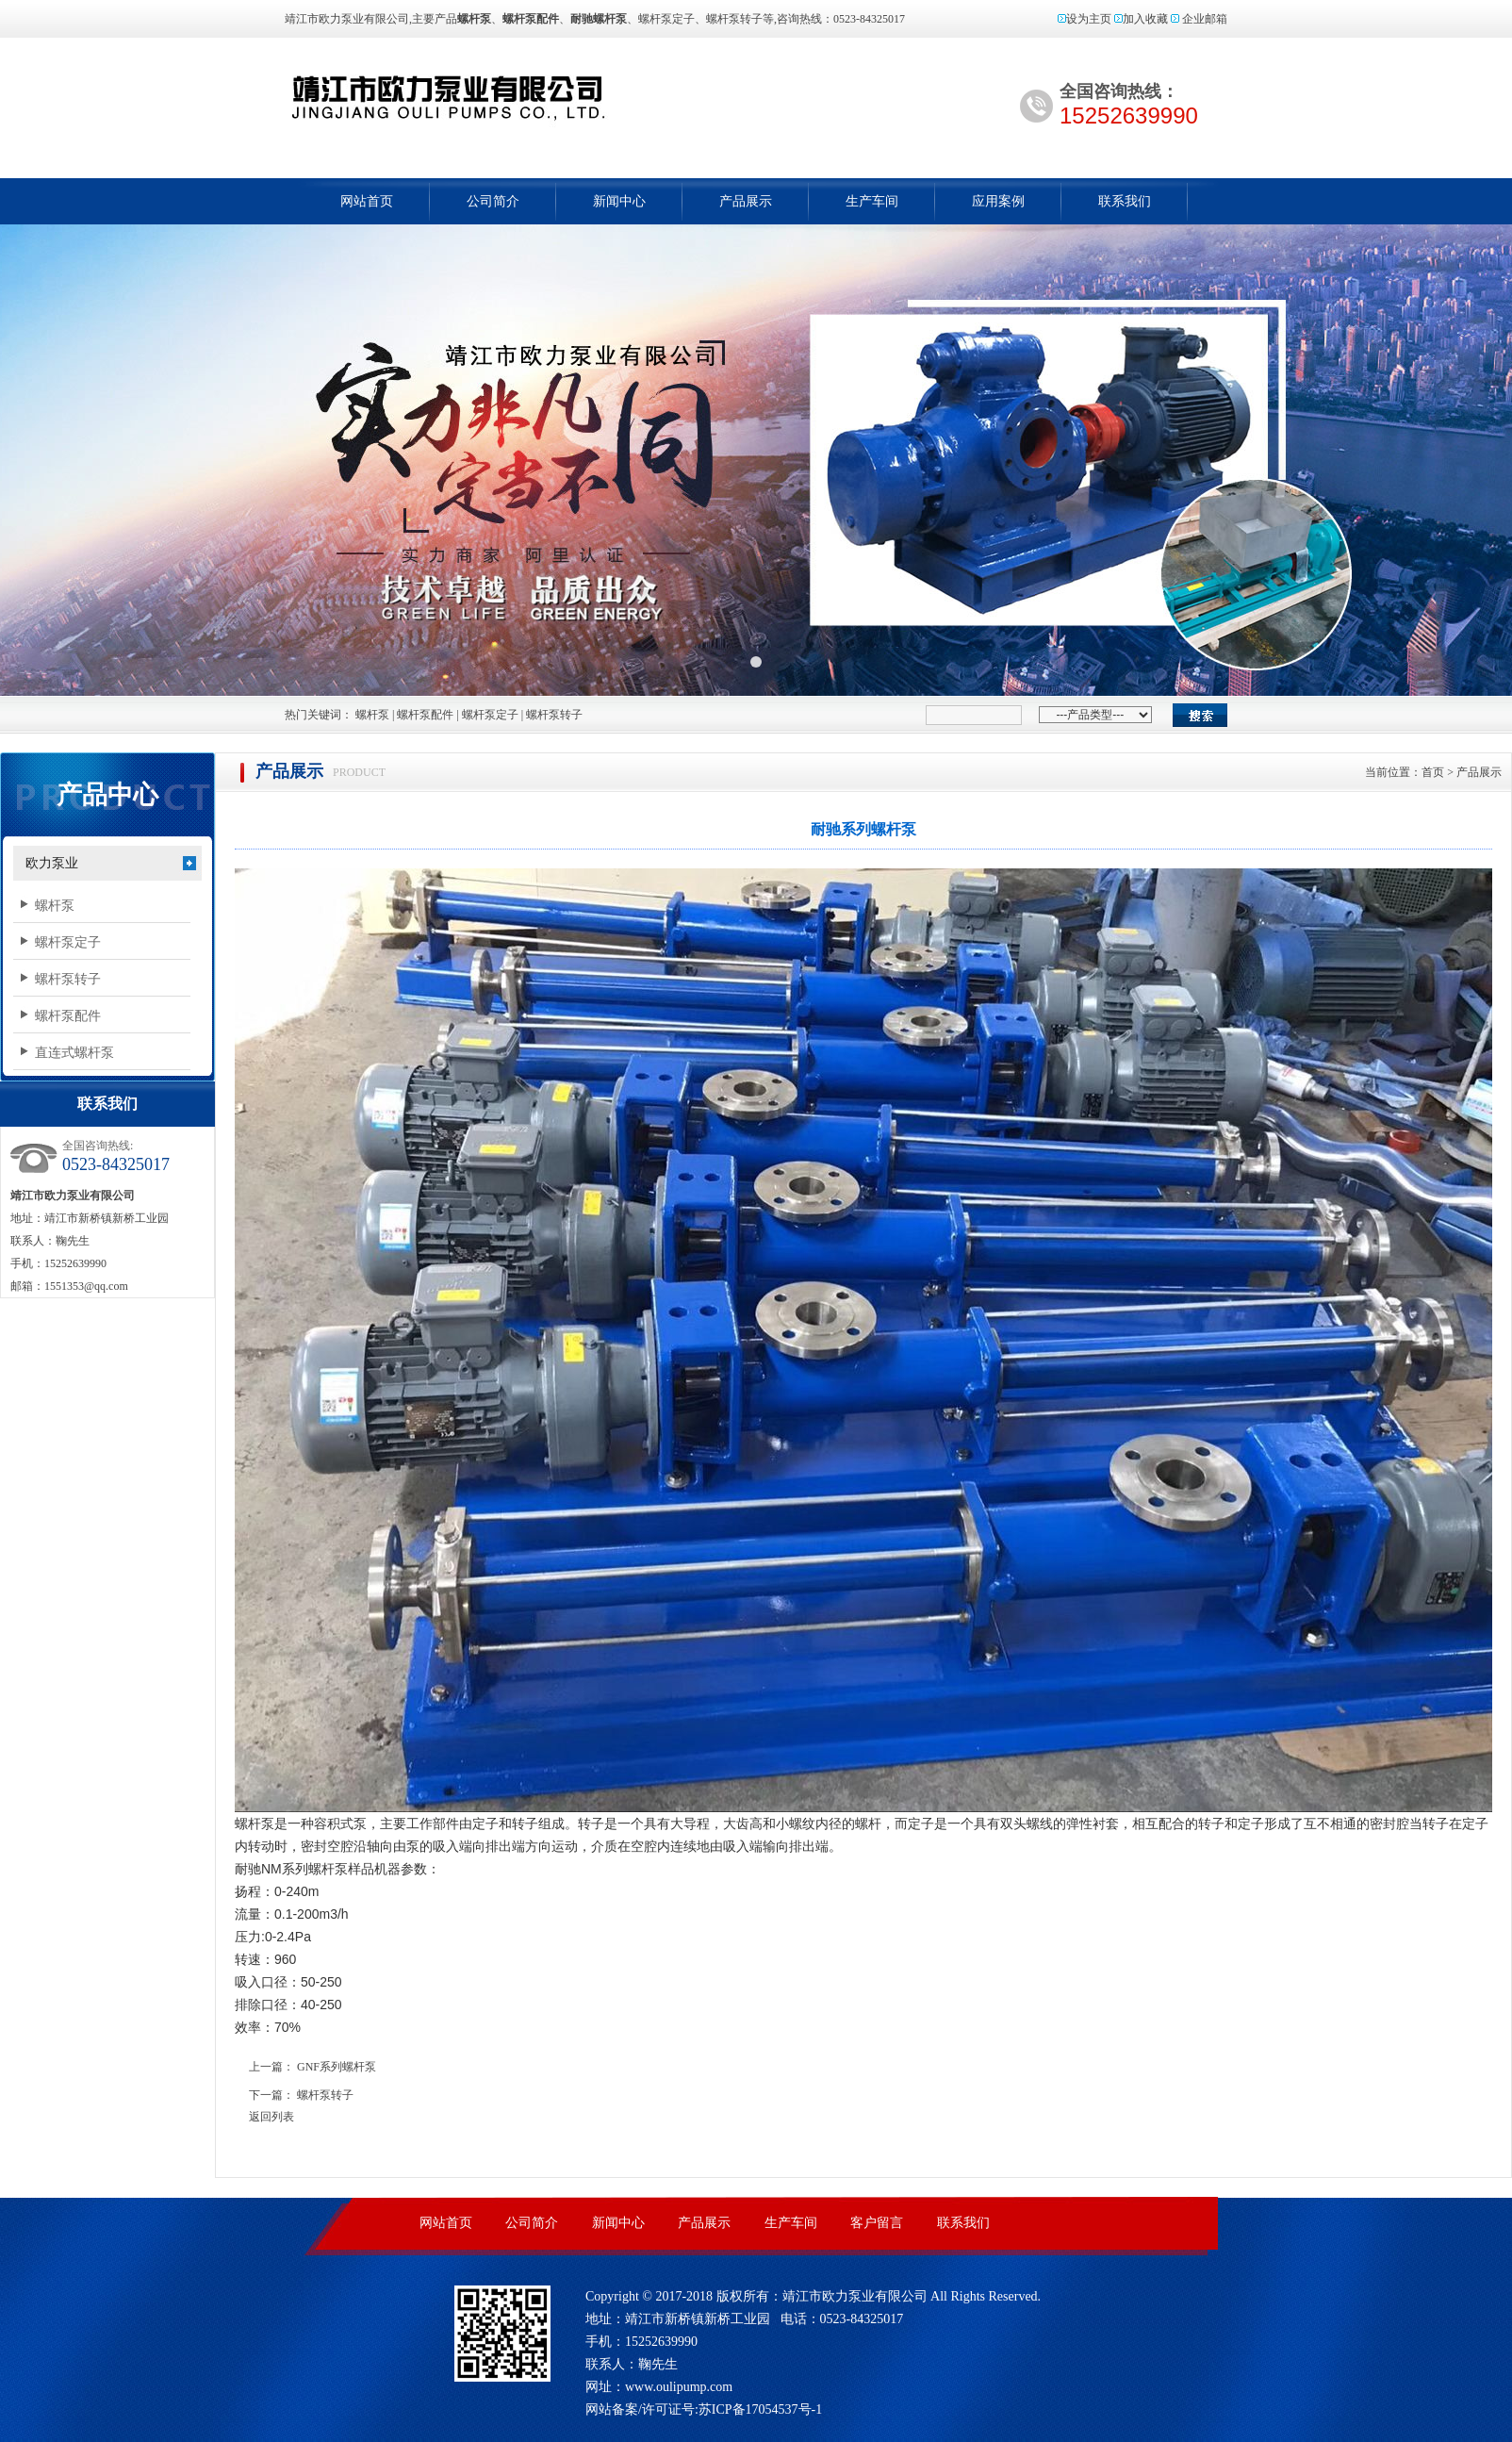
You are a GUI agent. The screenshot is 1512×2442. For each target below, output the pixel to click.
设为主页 (1088, 18)
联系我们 (1124, 201)
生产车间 (872, 201)
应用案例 (998, 201)
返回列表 (271, 2116)
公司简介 (493, 201)
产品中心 (107, 795)
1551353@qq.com (86, 1286)
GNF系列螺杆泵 (336, 2066)
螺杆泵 (528, 97)
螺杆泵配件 (425, 714)
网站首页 (366, 201)
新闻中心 (619, 201)
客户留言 (876, 2223)
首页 (1433, 772)
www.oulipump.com (678, 2387)
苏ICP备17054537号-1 (760, 2409)
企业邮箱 (1204, 18)
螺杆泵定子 (490, 714)
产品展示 (745, 201)
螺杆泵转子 (554, 714)
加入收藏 (1145, 18)
